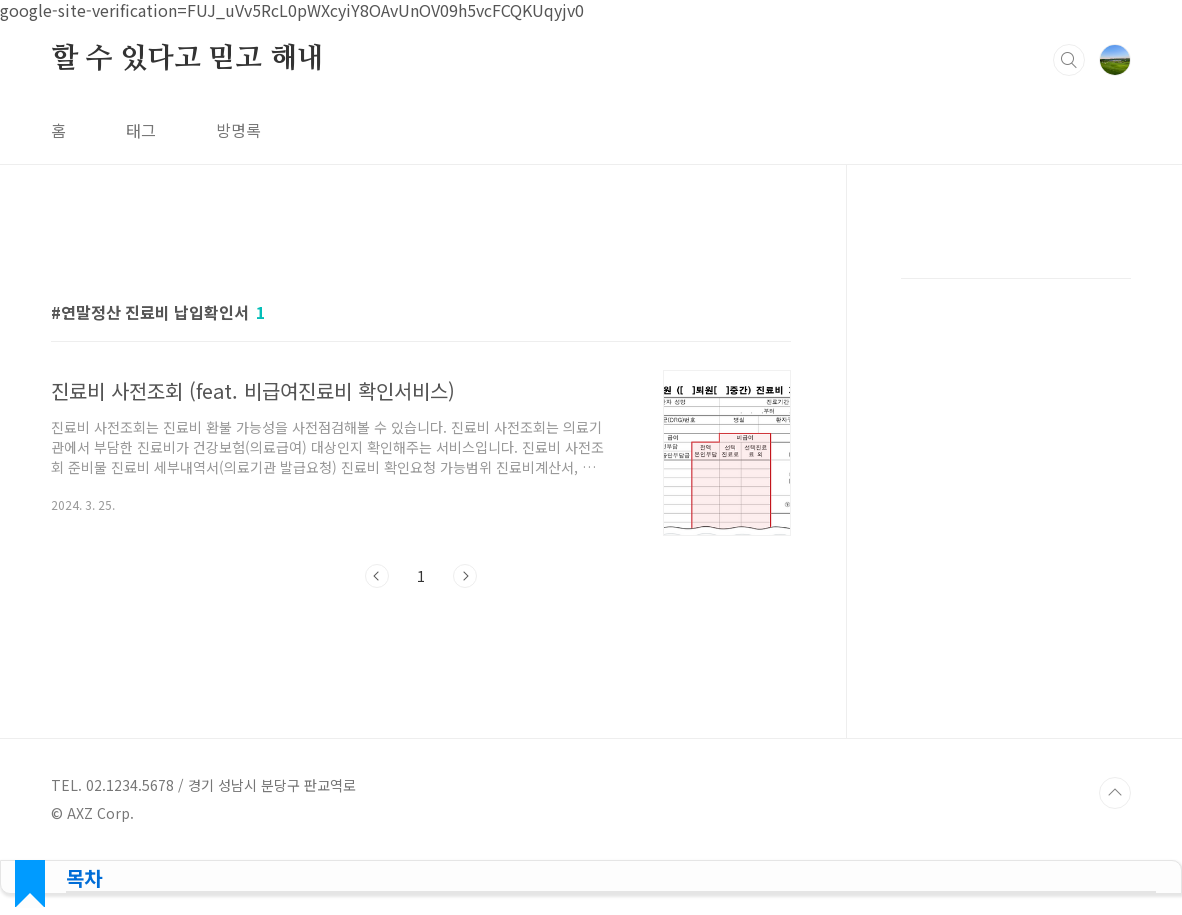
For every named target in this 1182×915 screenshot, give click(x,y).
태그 (141, 130)
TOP (1115, 793)
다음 (465, 576)
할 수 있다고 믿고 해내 (187, 59)
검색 (1069, 60)
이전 (377, 576)
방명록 (238, 130)
